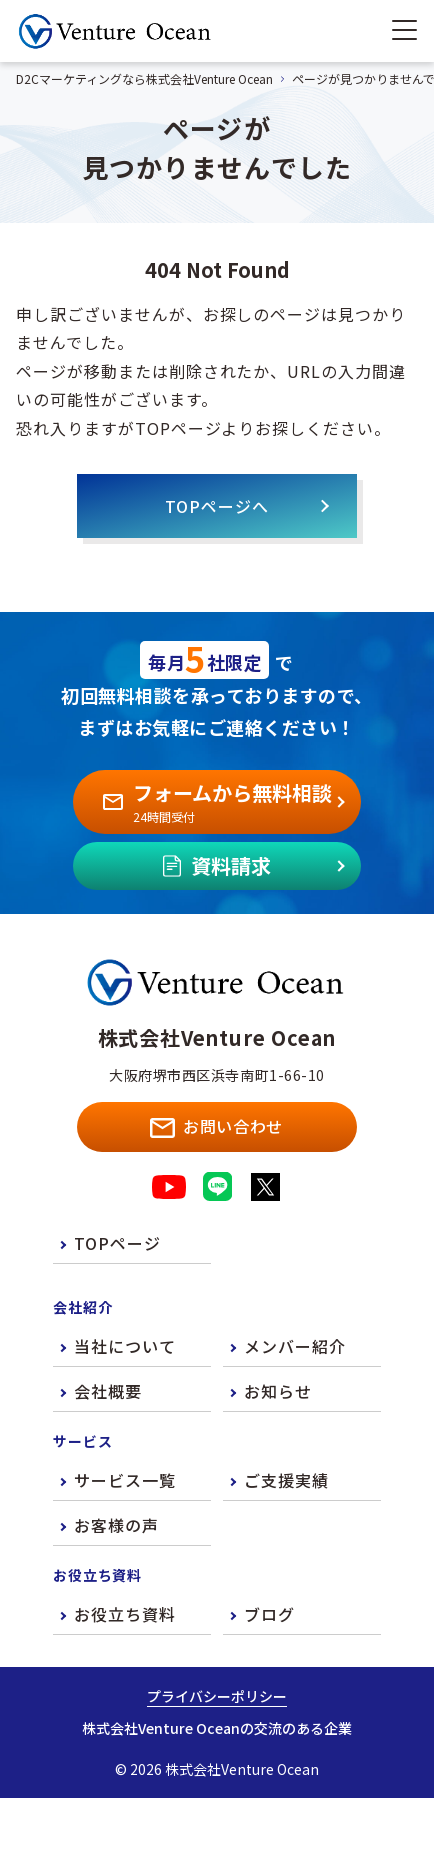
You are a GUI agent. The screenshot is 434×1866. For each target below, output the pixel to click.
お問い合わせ (216, 1126)
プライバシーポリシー (217, 1696)
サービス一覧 (125, 1480)
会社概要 (108, 1391)
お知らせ (278, 1391)
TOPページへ (217, 506)
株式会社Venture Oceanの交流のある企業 (217, 1728)
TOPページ (117, 1243)
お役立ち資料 (125, 1614)
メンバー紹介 (295, 1346)
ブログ (269, 1614)
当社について (125, 1346)
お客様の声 (116, 1525)
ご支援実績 (286, 1480)
